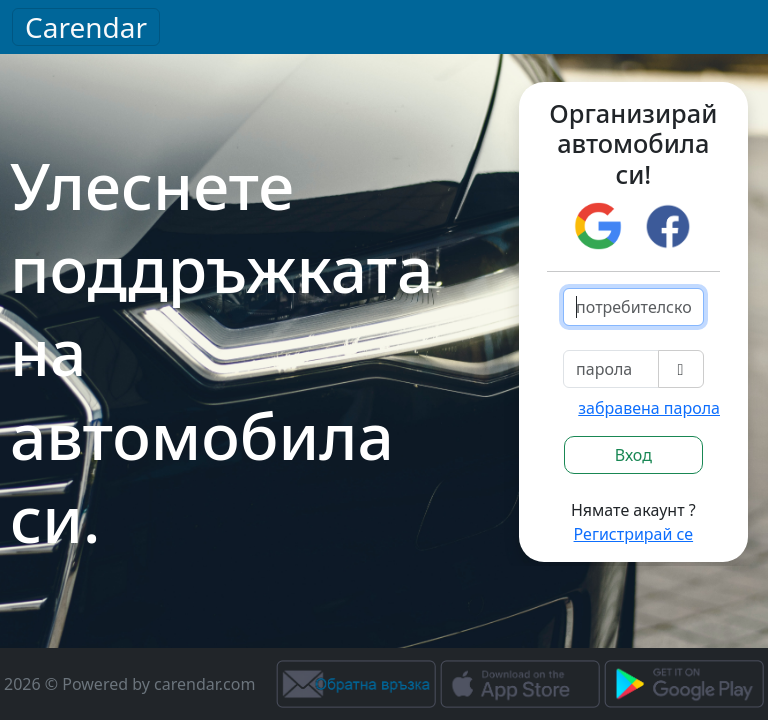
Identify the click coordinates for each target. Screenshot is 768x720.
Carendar (86, 27)
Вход (633, 455)
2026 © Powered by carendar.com (129, 684)
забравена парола (649, 408)
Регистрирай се (634, 534)
